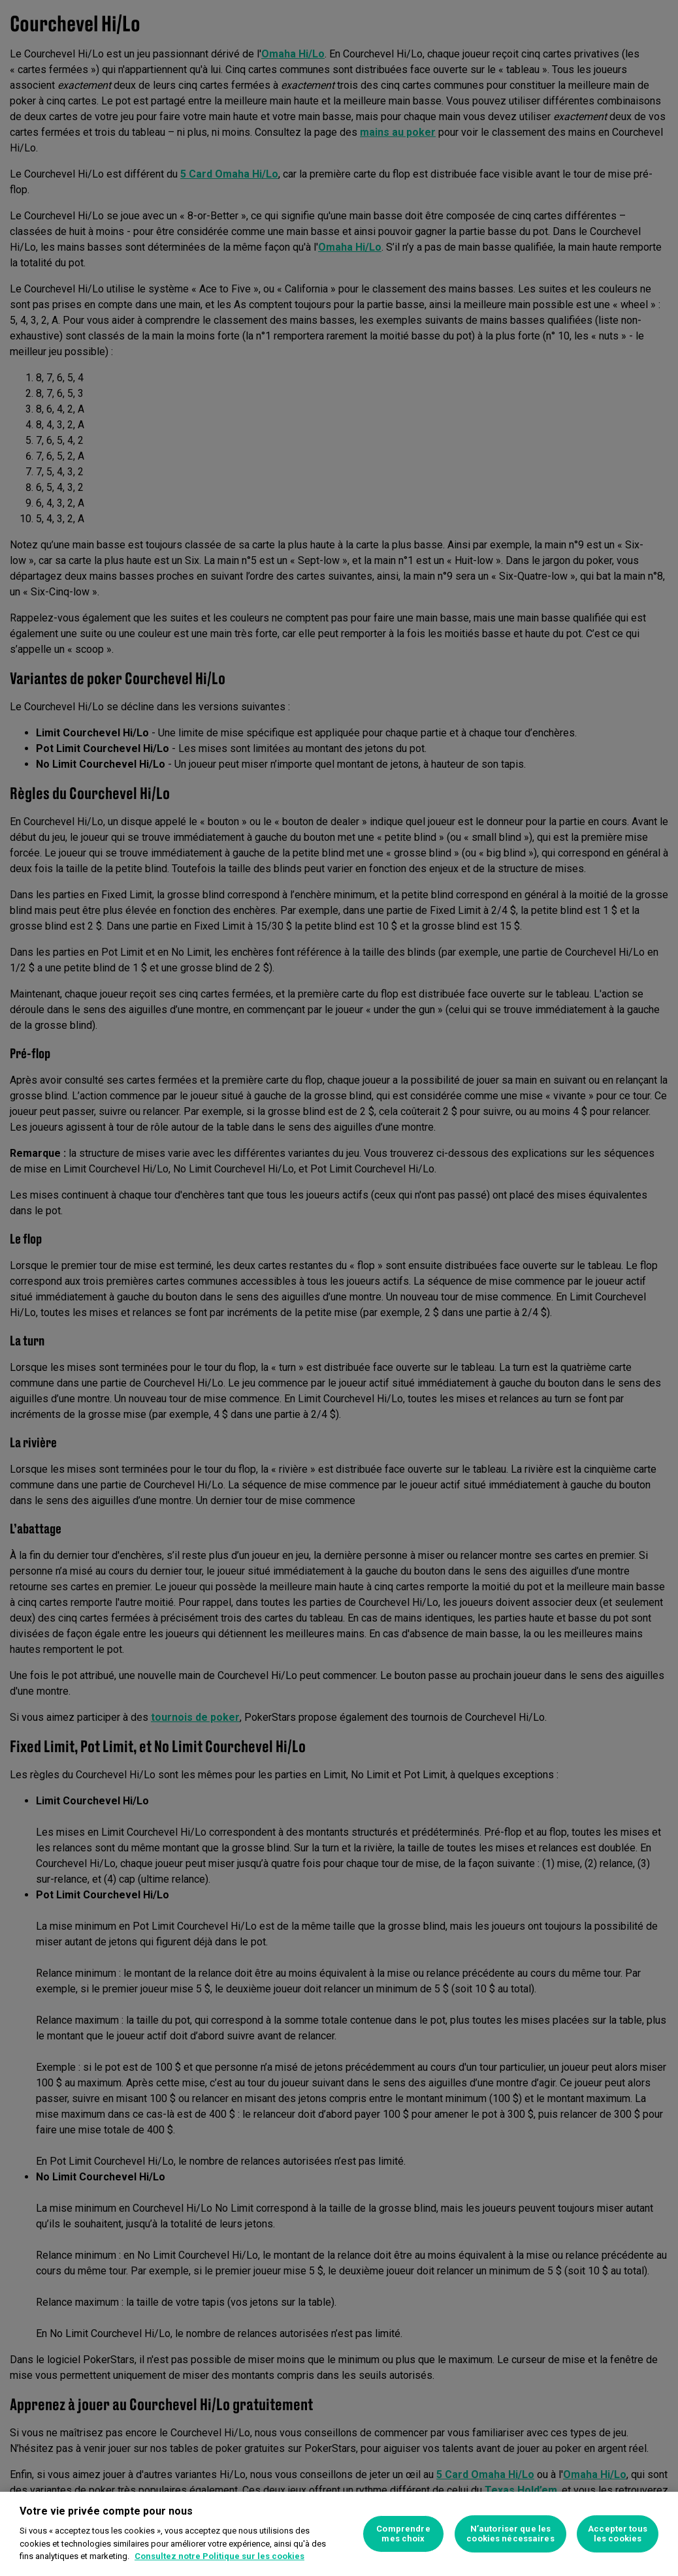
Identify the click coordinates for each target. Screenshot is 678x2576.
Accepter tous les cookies (617, 2534)
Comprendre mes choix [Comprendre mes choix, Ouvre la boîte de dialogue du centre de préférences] (403, 2534)
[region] (339, 2534)
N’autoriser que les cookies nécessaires (510, 2534)
